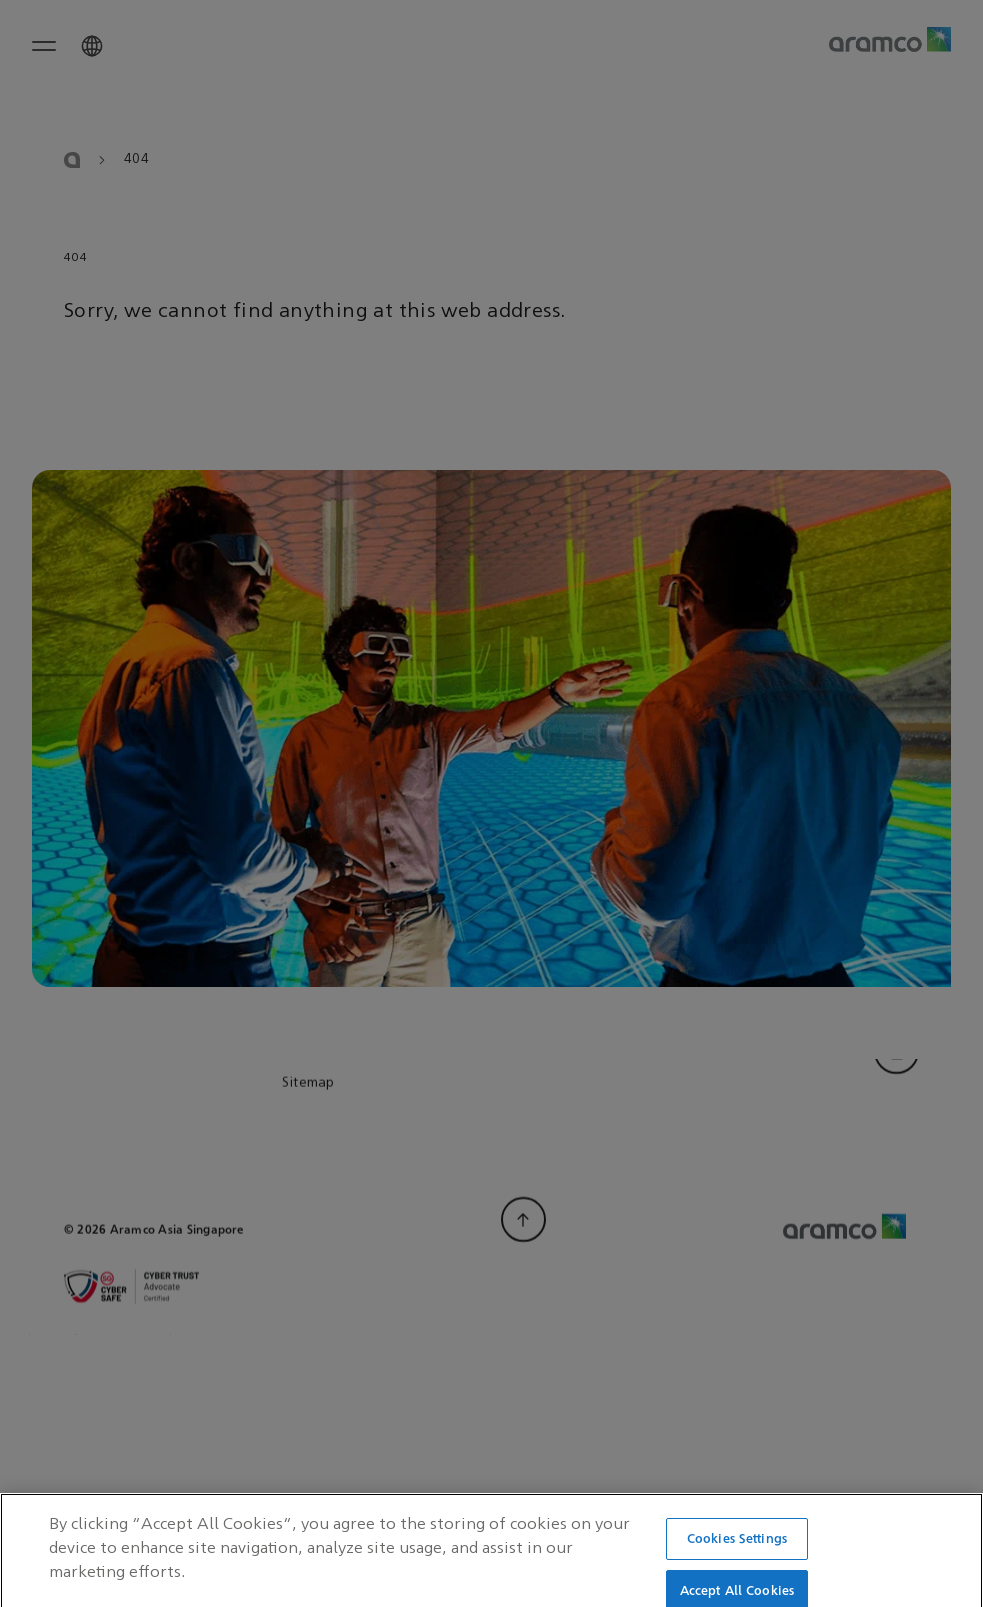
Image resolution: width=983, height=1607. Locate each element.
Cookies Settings (737, 1554)
